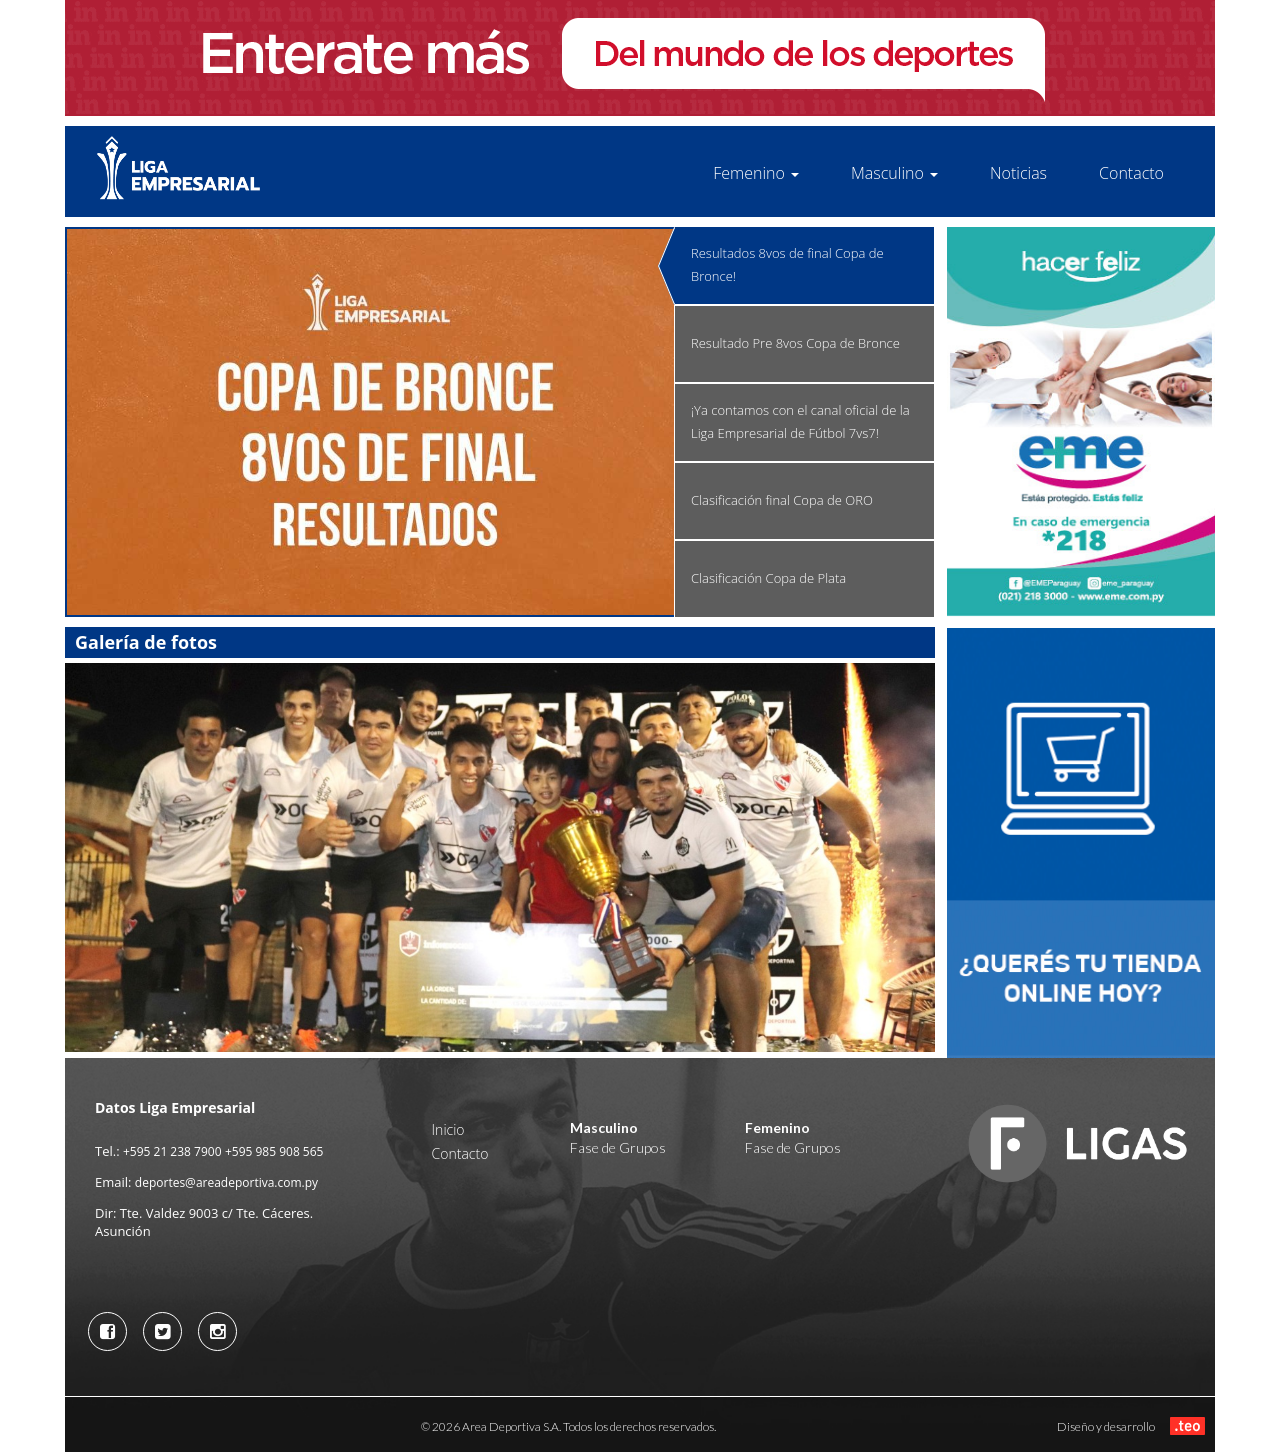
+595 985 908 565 (274, 1151)
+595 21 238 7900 (172, 1151)
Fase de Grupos (618, 1147)
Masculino (894, 173)
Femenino (756, 173)
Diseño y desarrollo (1131, 1425)
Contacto (1131, 173)
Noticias (1018, 173)
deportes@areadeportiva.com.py (226, 1182)
